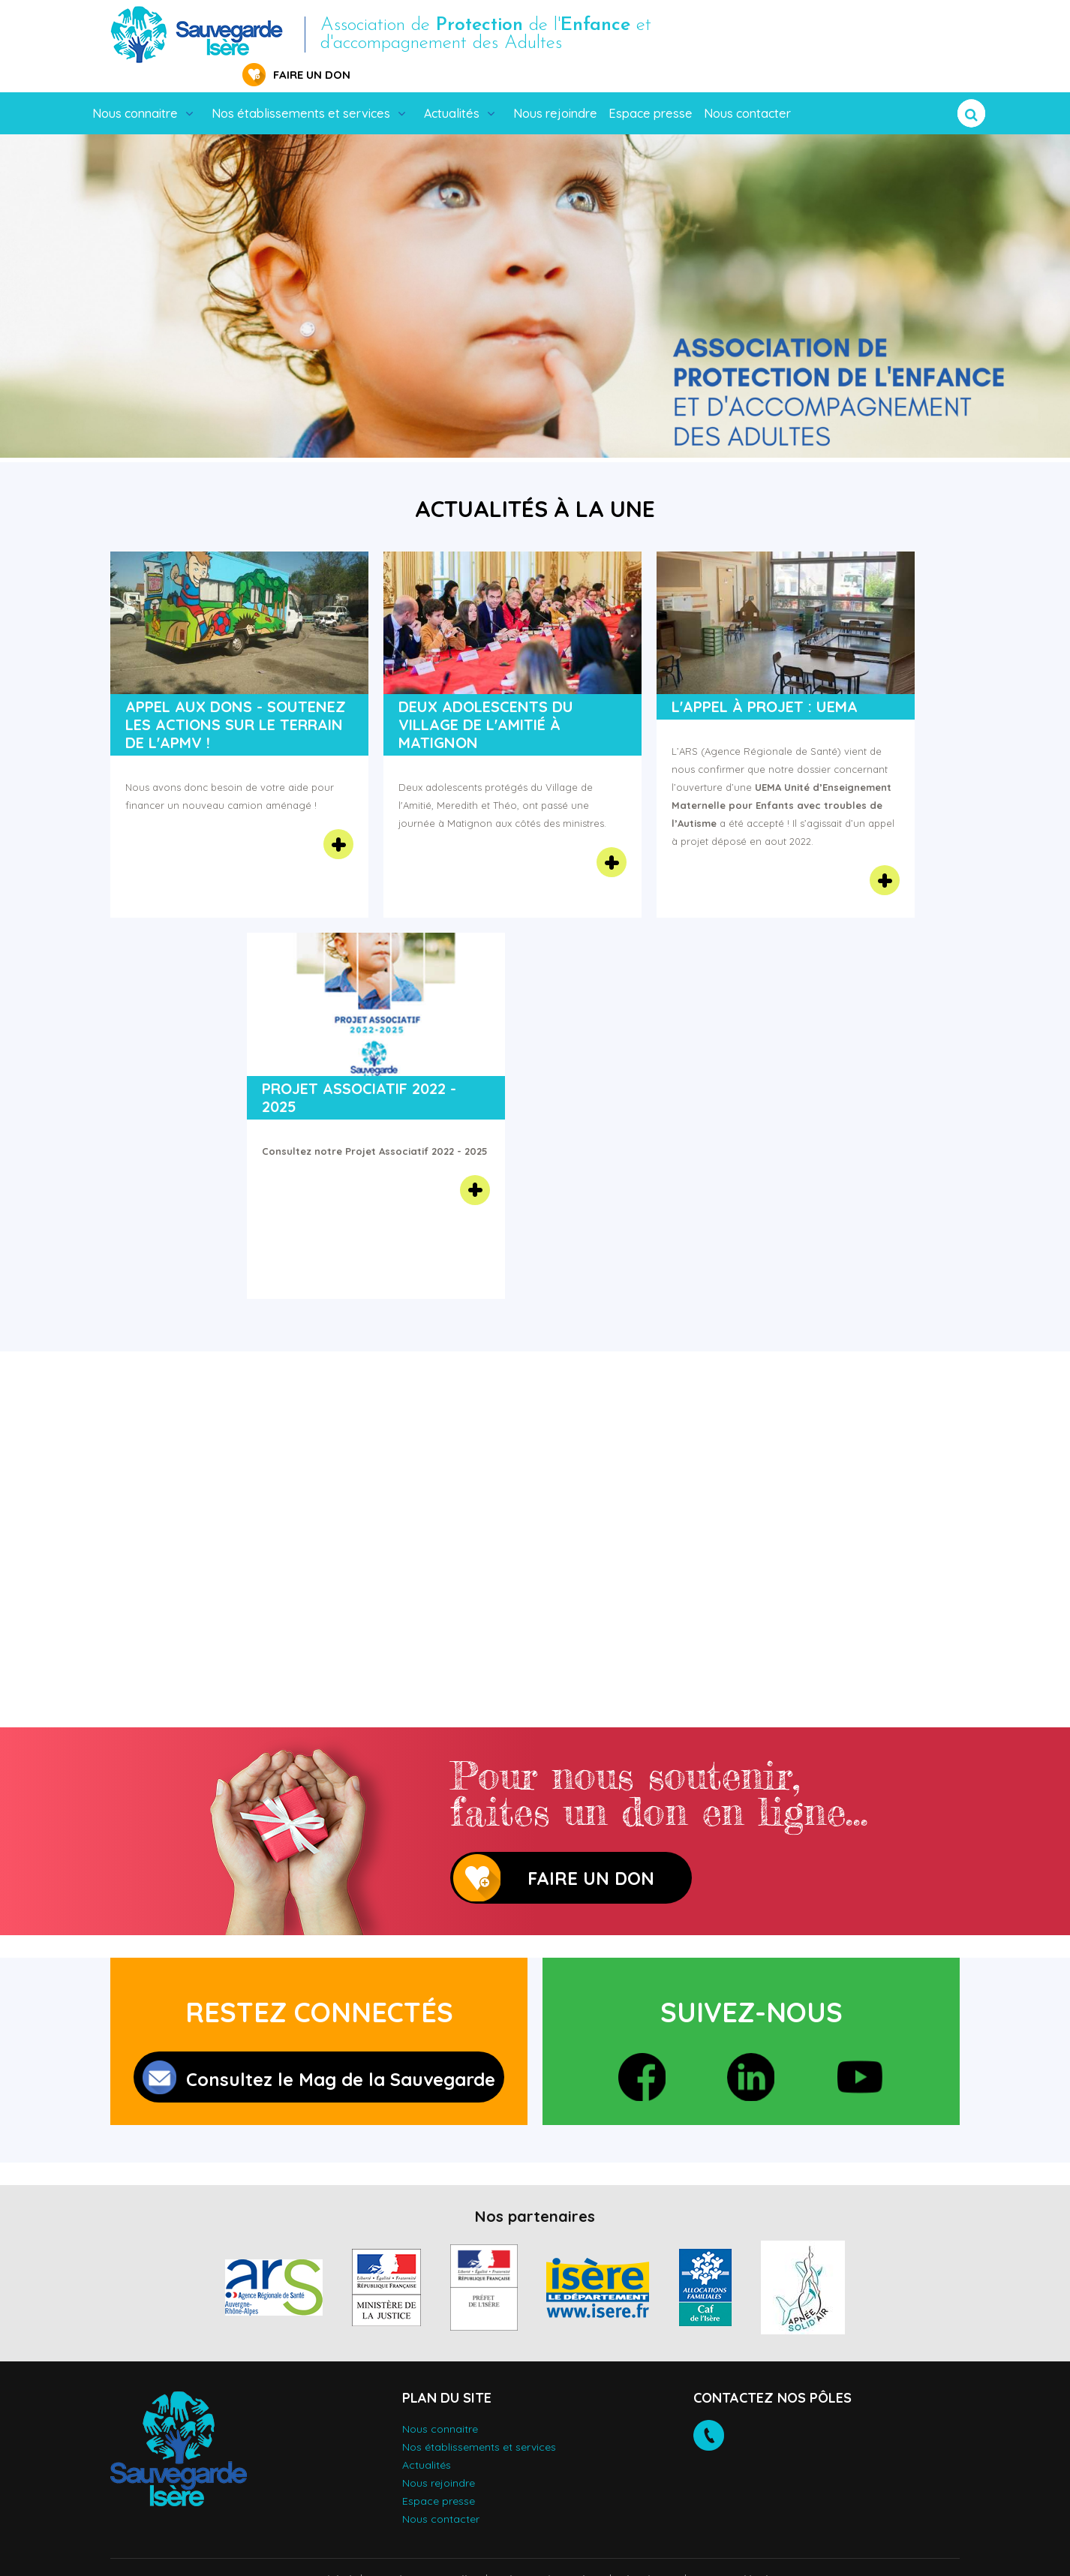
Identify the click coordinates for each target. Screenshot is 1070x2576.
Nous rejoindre (555, 90)
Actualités (451, 90)
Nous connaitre (135, 90)
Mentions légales (737, 2557)
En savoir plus (338, 821)
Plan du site (648, 2557)
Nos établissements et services (301, 90)
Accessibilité (322, 2557)
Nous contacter (747, 90)
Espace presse (651, 90)
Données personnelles (424, 2557)
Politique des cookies (549, 2557)
